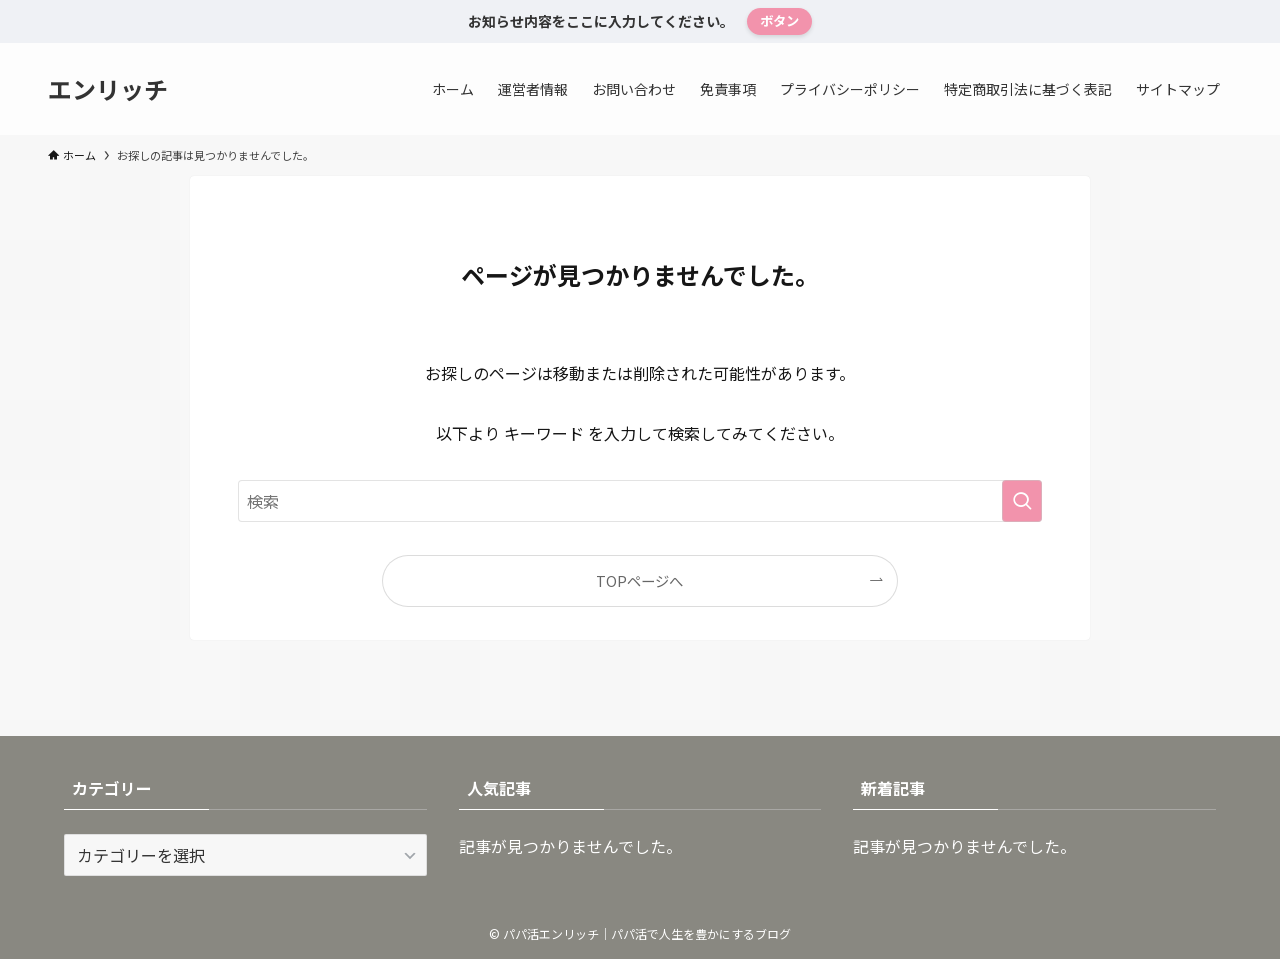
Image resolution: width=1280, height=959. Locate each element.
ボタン (779, 20)
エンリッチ (108, 89)
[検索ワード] (640, 501)
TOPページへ (639, 580)
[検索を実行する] (1022, 501)
